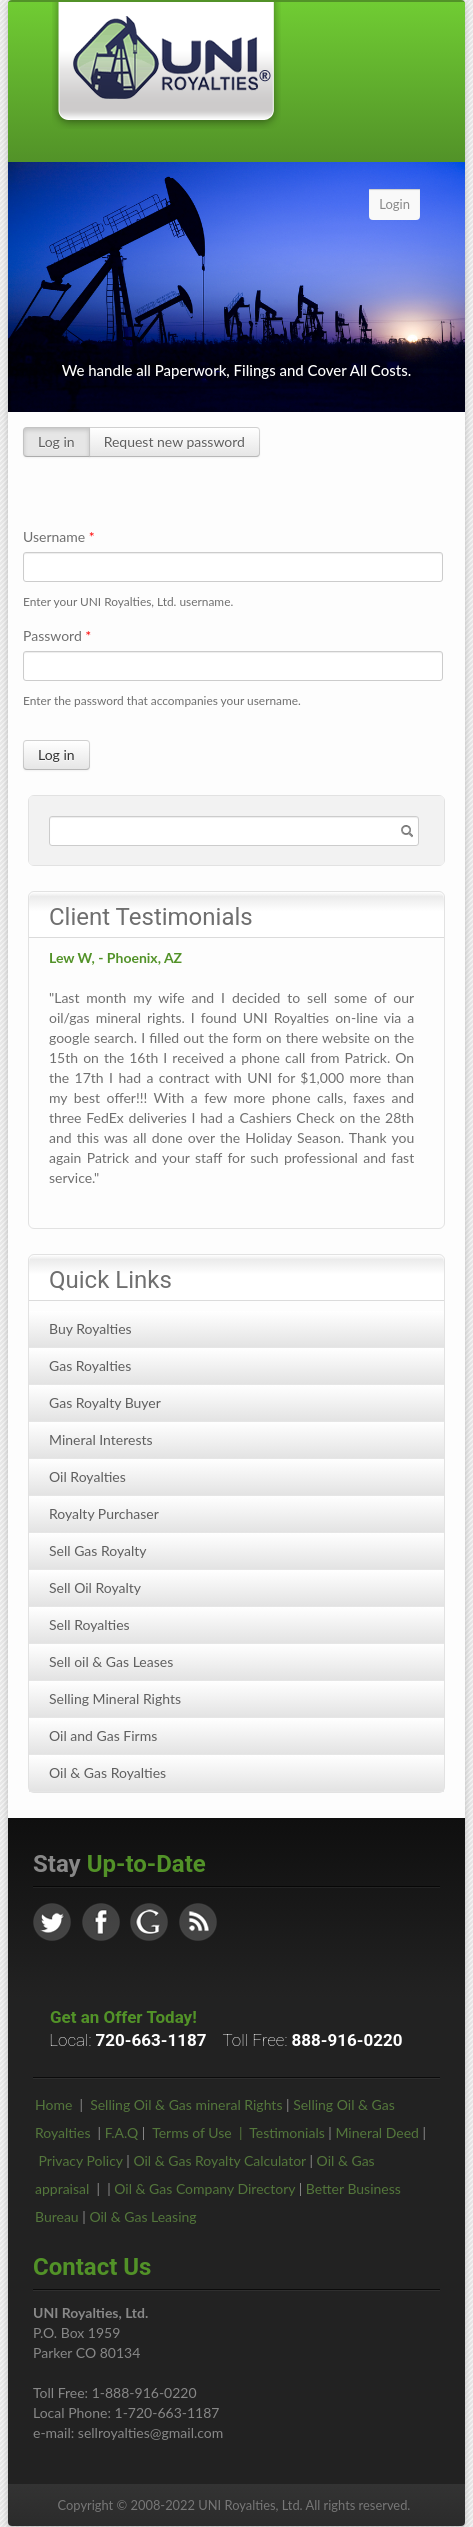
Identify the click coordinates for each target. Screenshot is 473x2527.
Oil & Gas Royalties (107, 1772)
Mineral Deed (376, 2132)
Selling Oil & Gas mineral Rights (186, 2104)
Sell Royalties (89, 1624)
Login (394, 204)
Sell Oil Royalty (95, 1587)
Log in (56, 441)
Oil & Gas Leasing (142, 2216)
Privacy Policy (81, 2160)
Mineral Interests (101, 1439)
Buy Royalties (90, 1328)
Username (59, 536)
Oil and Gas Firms (103, 1735)
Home (53, 2104)
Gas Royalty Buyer (105, 1402)
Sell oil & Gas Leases (111, 1661)
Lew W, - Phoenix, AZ (115, 957)
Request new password (174, 441)
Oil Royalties (87, 1476)
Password (57, 635)
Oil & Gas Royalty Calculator (219, 2160)
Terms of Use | (200, 2132)
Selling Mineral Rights (115, 1698)
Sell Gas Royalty (98, 1550)
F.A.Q (122, 2132)
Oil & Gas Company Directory (204, 2188)
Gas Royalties (90, 1365)
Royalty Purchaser (104, 1513)
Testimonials (287, 2132)
